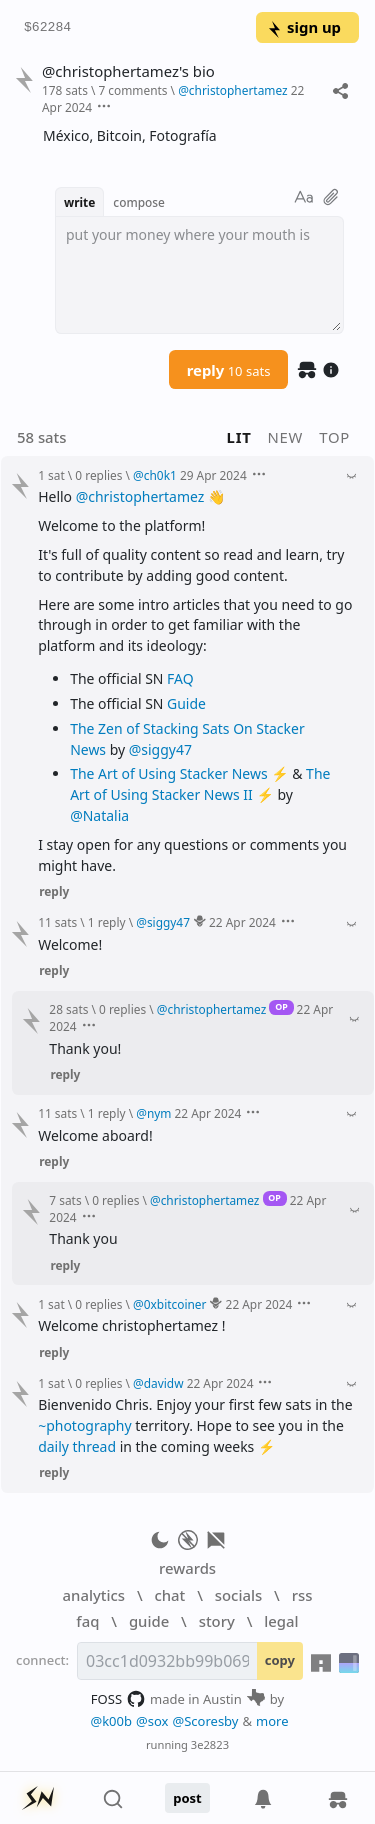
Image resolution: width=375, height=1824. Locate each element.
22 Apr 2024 (242, 922)
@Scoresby (205, 1721)
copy (280, 1660)
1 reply (107, 922)
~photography (84, 1425)
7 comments (132, 90)
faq (87, 1621)
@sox (152, 1721)
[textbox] (199, 275)
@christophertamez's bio (128, 71)
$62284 (47, 28)
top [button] (334, 437)
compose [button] (139, 202)
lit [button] (239, 437)
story (217, 1621)
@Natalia (99, 815)
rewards (187, 1568)
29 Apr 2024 (213, 475)
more (272, 1721)
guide (149, 1621)
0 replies (98, 475)
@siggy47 (160, 749)
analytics (94, 1595)
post (187, 1798)
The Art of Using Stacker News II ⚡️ (200, 784)
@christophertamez (140, 496)
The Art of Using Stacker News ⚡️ (179, 773)
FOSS (118, 1699)
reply (229, 370)
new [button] (286, 437)
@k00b (111, 1721)
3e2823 (210, 1744)
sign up (303, 27)
